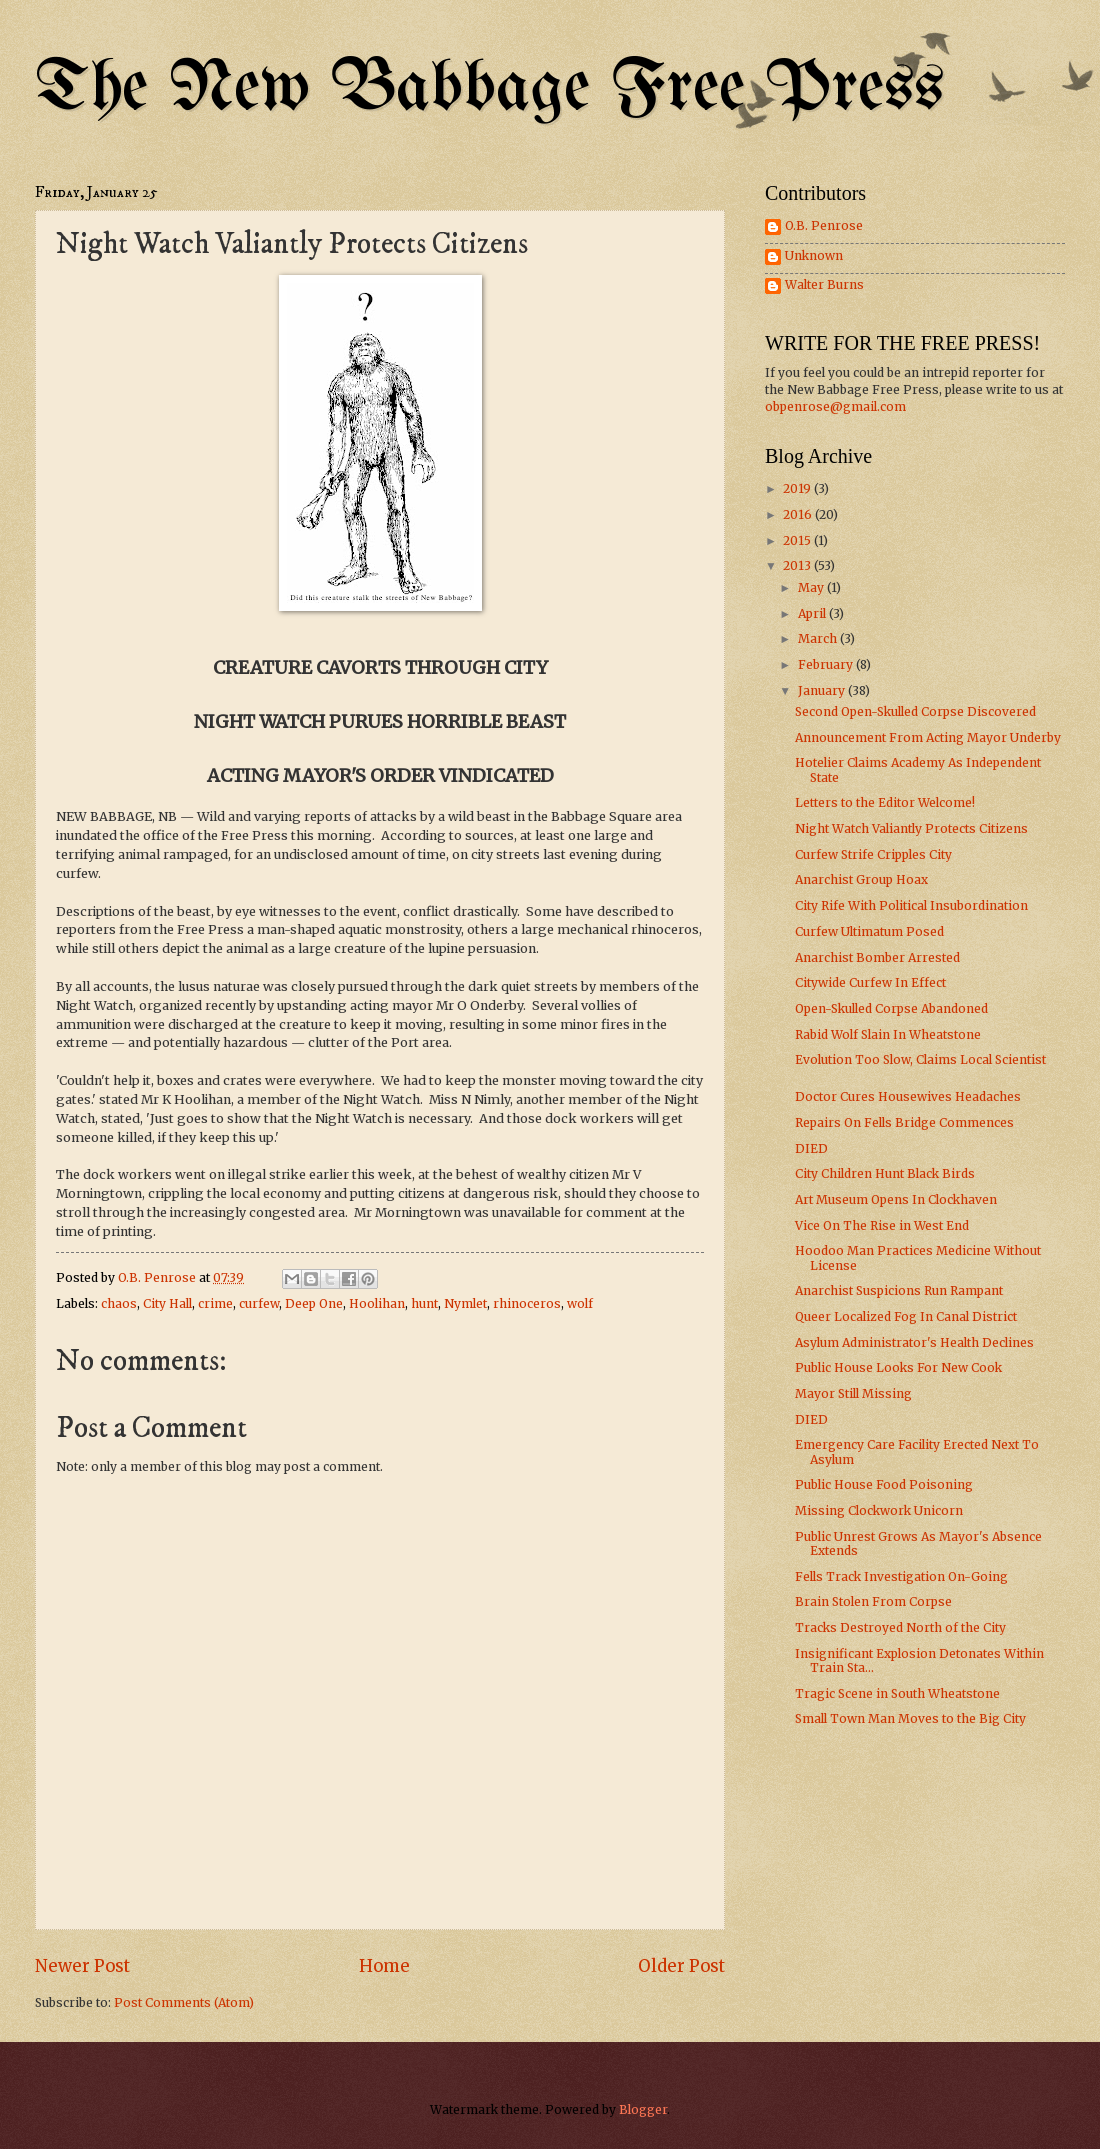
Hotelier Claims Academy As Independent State (918, 769)
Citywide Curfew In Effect (870, 982)
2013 (798, 565)
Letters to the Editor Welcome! (885, 802)
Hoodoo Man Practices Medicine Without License (918, 1257)
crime (215, 1303)
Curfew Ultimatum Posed (869, 931)
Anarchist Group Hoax (861, 879)
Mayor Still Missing (853, 1393)
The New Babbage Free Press (489, 89)
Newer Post (82, 1966)
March (819, 638)
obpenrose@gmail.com (835, 406)
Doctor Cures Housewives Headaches (908, 1096)
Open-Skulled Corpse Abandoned (891, 1008)
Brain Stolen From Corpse (873, 1601)
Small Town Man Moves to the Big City (910, 1718)
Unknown (814, 256)
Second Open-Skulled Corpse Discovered (915, 711)
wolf (580, 1303)
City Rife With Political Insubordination (911, 905)
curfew (259, 1303)
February (827, 664)
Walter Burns (824, 285)
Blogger (643, 2109)
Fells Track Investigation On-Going (901, 1576)
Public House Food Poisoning (884, 1484)
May (812, 587)
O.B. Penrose (824, 226)
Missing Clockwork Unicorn (879, 1510)
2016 (799, 514)
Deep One (314, 1303)
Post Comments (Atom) (184, 2002)
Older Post (681, 1966)
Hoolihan (377, 1303)
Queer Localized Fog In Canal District (906, 1316)
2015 (798, 540)
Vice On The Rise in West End (882, 1225)
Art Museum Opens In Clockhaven (896, 1199)
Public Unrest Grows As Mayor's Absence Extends (918, 1543)
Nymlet (465, 1303)
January (823, 690)
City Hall (167, 1303)
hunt (424, 1303)
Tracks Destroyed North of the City (900, 1627)
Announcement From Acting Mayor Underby (928, 737)
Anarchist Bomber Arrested (877, 957)
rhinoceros (527, 1303)
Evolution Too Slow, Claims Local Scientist (920, 1059)
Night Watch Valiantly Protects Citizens (911, 828)
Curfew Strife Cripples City (873, 854)
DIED (811, 1148)
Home (384, 1966)
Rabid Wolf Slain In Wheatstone (888, 1034)
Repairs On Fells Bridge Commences (904, 1122)
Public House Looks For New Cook (898, 1367)
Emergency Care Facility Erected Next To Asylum (917, 1451)
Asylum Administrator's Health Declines (914, 1342)
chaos (119, 1303)
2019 (798, 488)
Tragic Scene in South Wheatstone (897, 1693)
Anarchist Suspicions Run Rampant (899, 1290)
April (813, 613)
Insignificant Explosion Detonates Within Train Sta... (919, 1660)
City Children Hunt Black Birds (885, 1173)
